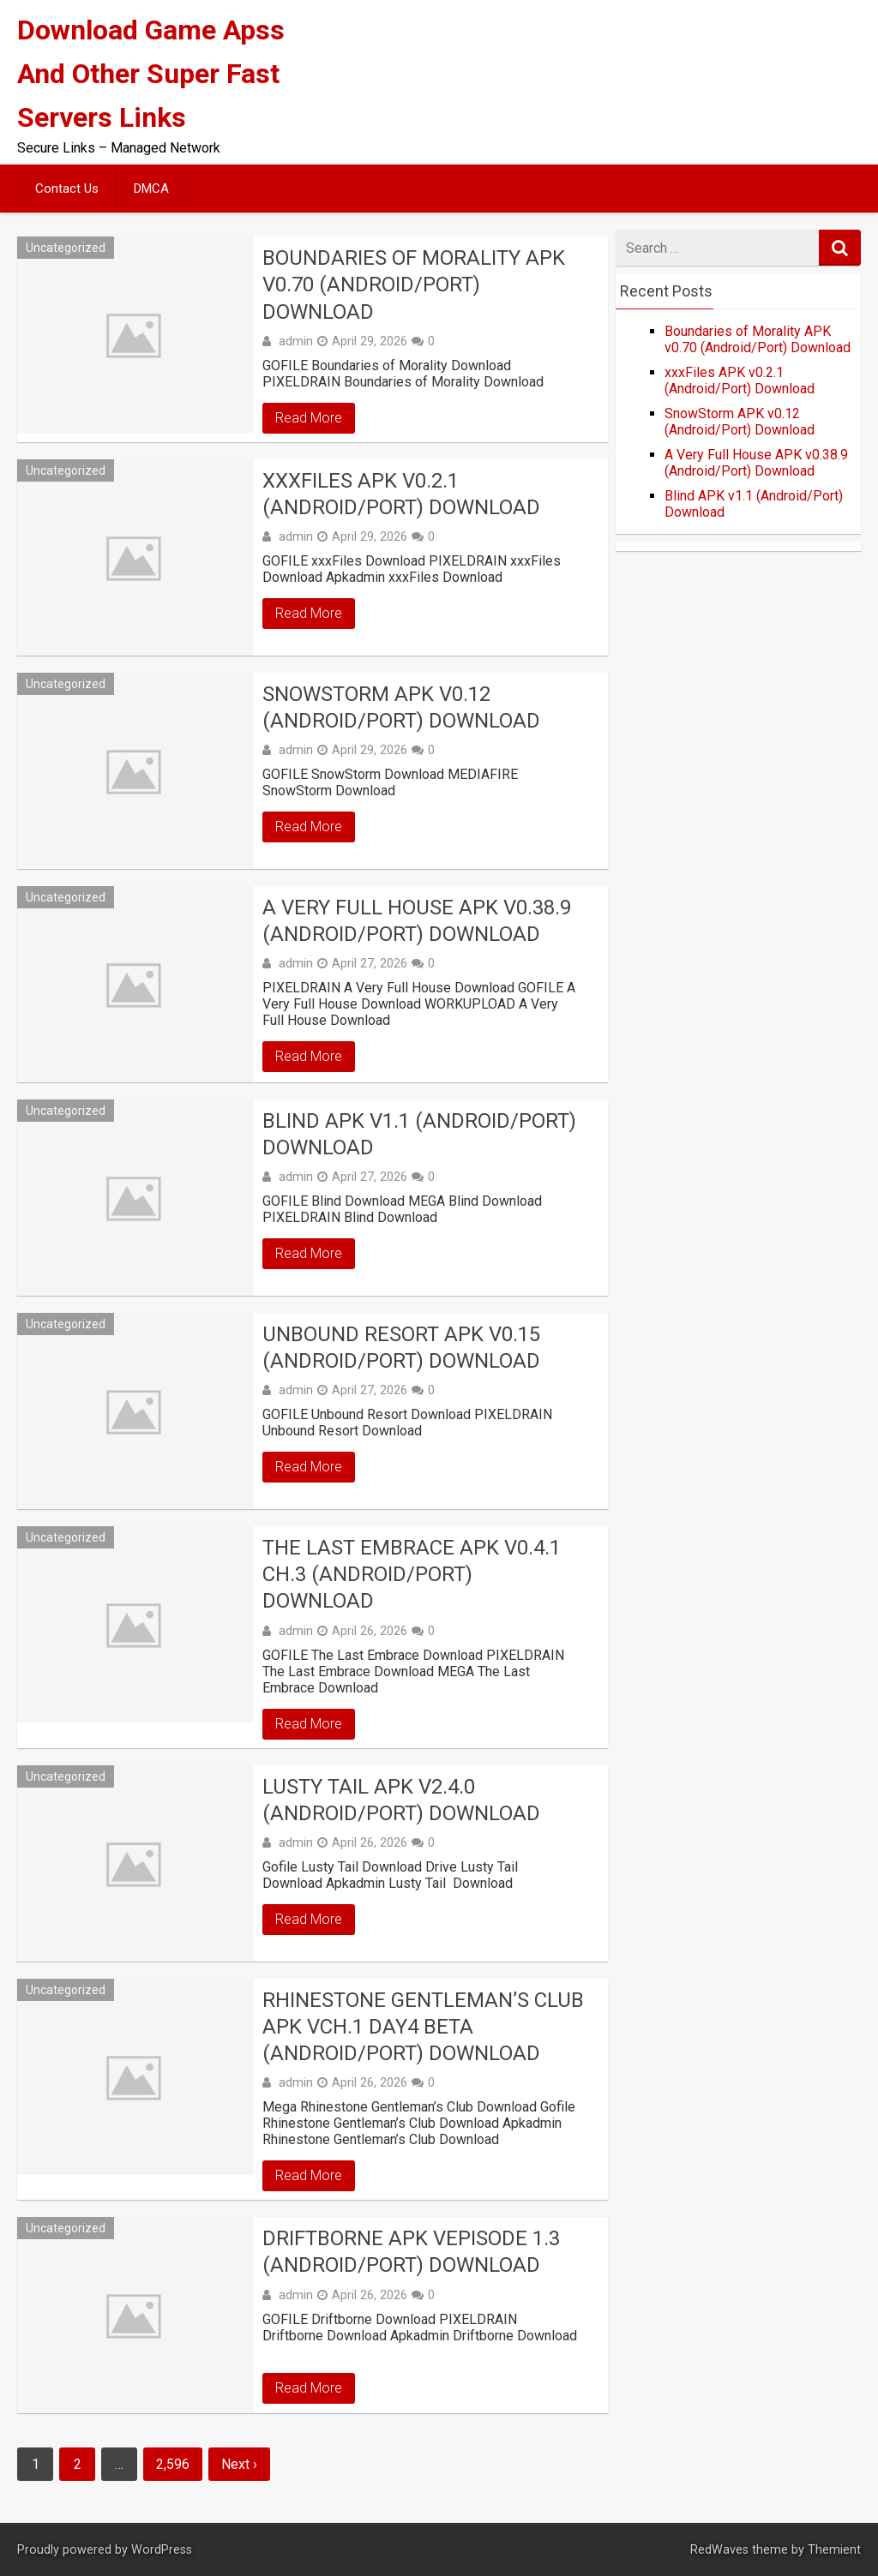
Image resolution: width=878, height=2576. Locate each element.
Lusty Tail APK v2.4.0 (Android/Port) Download (401, 1800)
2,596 (172, 2464)
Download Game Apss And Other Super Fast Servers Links (151, 74)
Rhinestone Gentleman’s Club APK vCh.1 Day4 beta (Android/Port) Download (423, 2026)
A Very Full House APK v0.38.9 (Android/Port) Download (416, 921)
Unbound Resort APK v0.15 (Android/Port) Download (401, 1347)
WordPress (161, 2550)
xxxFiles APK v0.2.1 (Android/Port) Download (401, 494)
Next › (239, 2464)
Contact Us (67, 188)
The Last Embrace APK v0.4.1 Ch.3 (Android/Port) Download (411, 1574)
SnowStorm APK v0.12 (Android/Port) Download (401, 707)
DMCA (151, 188)
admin (296, 341)
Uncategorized (65, 248)
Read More (308, 418)
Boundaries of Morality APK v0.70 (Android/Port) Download (413, 284)
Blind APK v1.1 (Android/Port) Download (419, 1134)
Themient (834, 2550)
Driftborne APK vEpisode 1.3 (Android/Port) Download (411, 2251)
